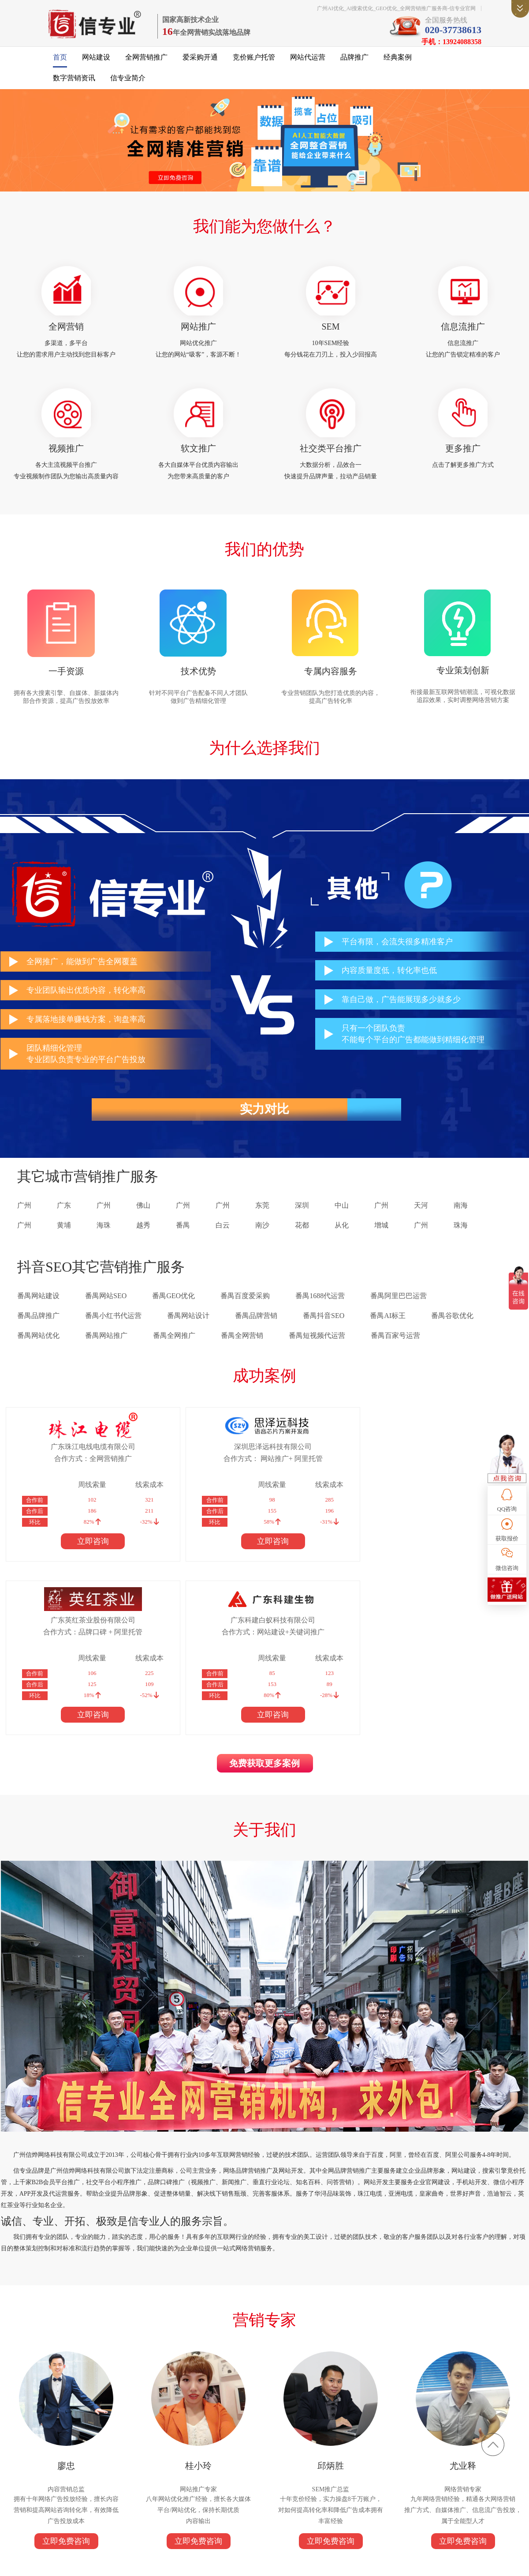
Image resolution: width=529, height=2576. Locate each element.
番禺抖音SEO (323, 1330)
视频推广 (66, 458)
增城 (381, 1239)
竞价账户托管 (254, 62)
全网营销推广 (146, 62)
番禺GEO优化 (173, 1310)
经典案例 (398, 62)
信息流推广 (463, 333)
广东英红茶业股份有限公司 (315, 1460)
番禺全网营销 (242, 1350)
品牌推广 (354, 62)
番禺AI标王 (388, 1330)
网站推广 (198, 333)
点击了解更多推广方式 (463, 474)
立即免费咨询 (66, 2396)
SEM (330, 333)
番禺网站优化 (38, 1350)
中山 (342, 1220)
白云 (223, 1239)
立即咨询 (66, 1555)
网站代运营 (307, 62)
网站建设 (96, 62)
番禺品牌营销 (256, 1330)
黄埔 (64, 1239)
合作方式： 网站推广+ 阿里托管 (190, 1472)
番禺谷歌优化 (452, 1330)
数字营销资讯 (74, 82)
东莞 (262, 1220)
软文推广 (198, 458)
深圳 (302, 1220)
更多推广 (463, 458)
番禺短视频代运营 (317, 1350)
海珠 (104, 1239)
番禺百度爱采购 (245, 1310)
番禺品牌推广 (38, 1330)
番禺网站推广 (106, 1350)
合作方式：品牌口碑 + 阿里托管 (315, 1472)
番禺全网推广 (174, 1350)
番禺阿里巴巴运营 (398, 1310)
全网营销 (66, 333)
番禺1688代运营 (320, 1310)
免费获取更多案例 (264, 1607)
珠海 (461, 1239)
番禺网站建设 (38, 1310)
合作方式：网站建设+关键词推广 (439, 1472)
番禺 (183, 1239)
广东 (64, 1220)
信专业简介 (127, 82)
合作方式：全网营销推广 (65, 1472)
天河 (421, 1220)
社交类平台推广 (330, 458)
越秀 (143, 1239)
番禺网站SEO (106, 1310)
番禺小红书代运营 (113, 1330)
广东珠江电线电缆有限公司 (65, 1460)
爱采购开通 (200, 62)
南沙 (262, 1239)
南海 (461, 1220)
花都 (302, 1239)
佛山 (143, 1220)
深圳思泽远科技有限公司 (190, 1460)
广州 (24, 1220)
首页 (60, 62)
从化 (342, 1239)
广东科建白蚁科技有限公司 (440, 1460)
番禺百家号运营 (395, 1350)
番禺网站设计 (188, 1330)
